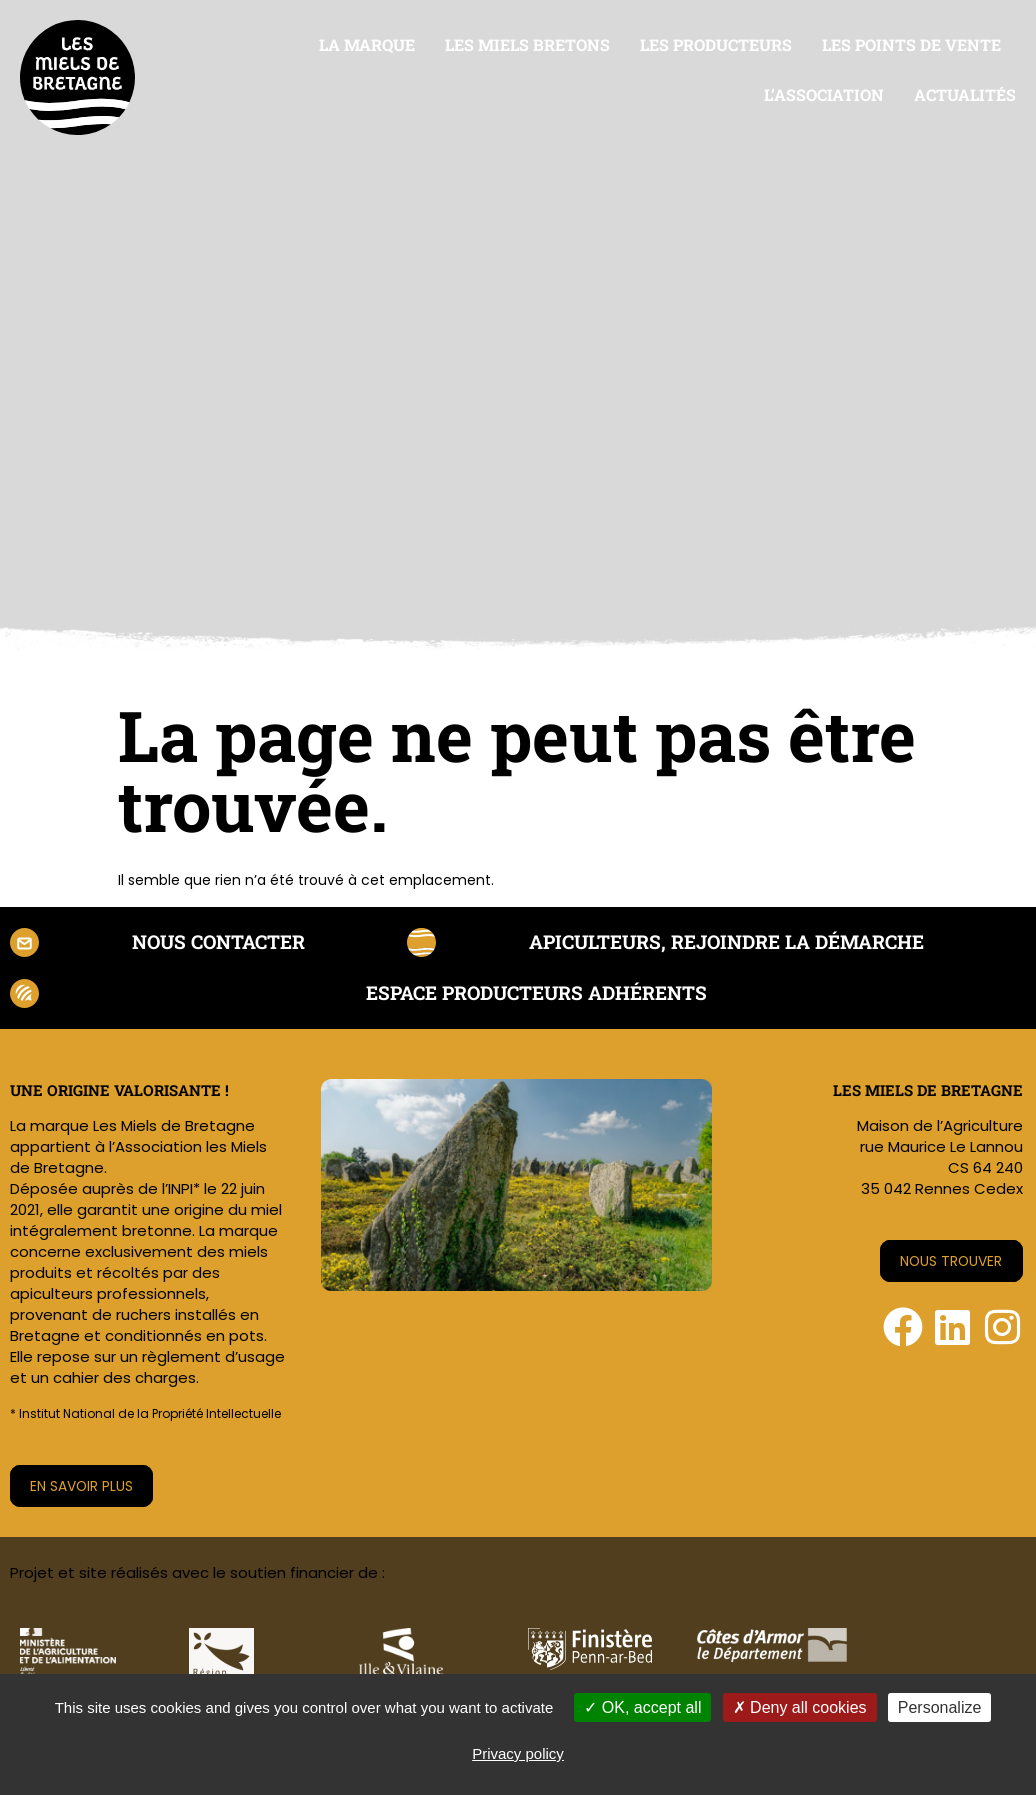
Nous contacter (214, 943)
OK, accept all (642, 1707)
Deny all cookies (800, 1707)
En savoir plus (83, 1489)
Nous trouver (950, 1264)
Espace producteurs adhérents (538, 995)
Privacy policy (518, 1753)
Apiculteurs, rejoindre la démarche (723, 943)
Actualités (965, 94)
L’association (824, 94)
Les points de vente (911, 44)
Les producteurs (716, 44)
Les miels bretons (527, 44)
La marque (367, 44)
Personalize (940, 1707)
